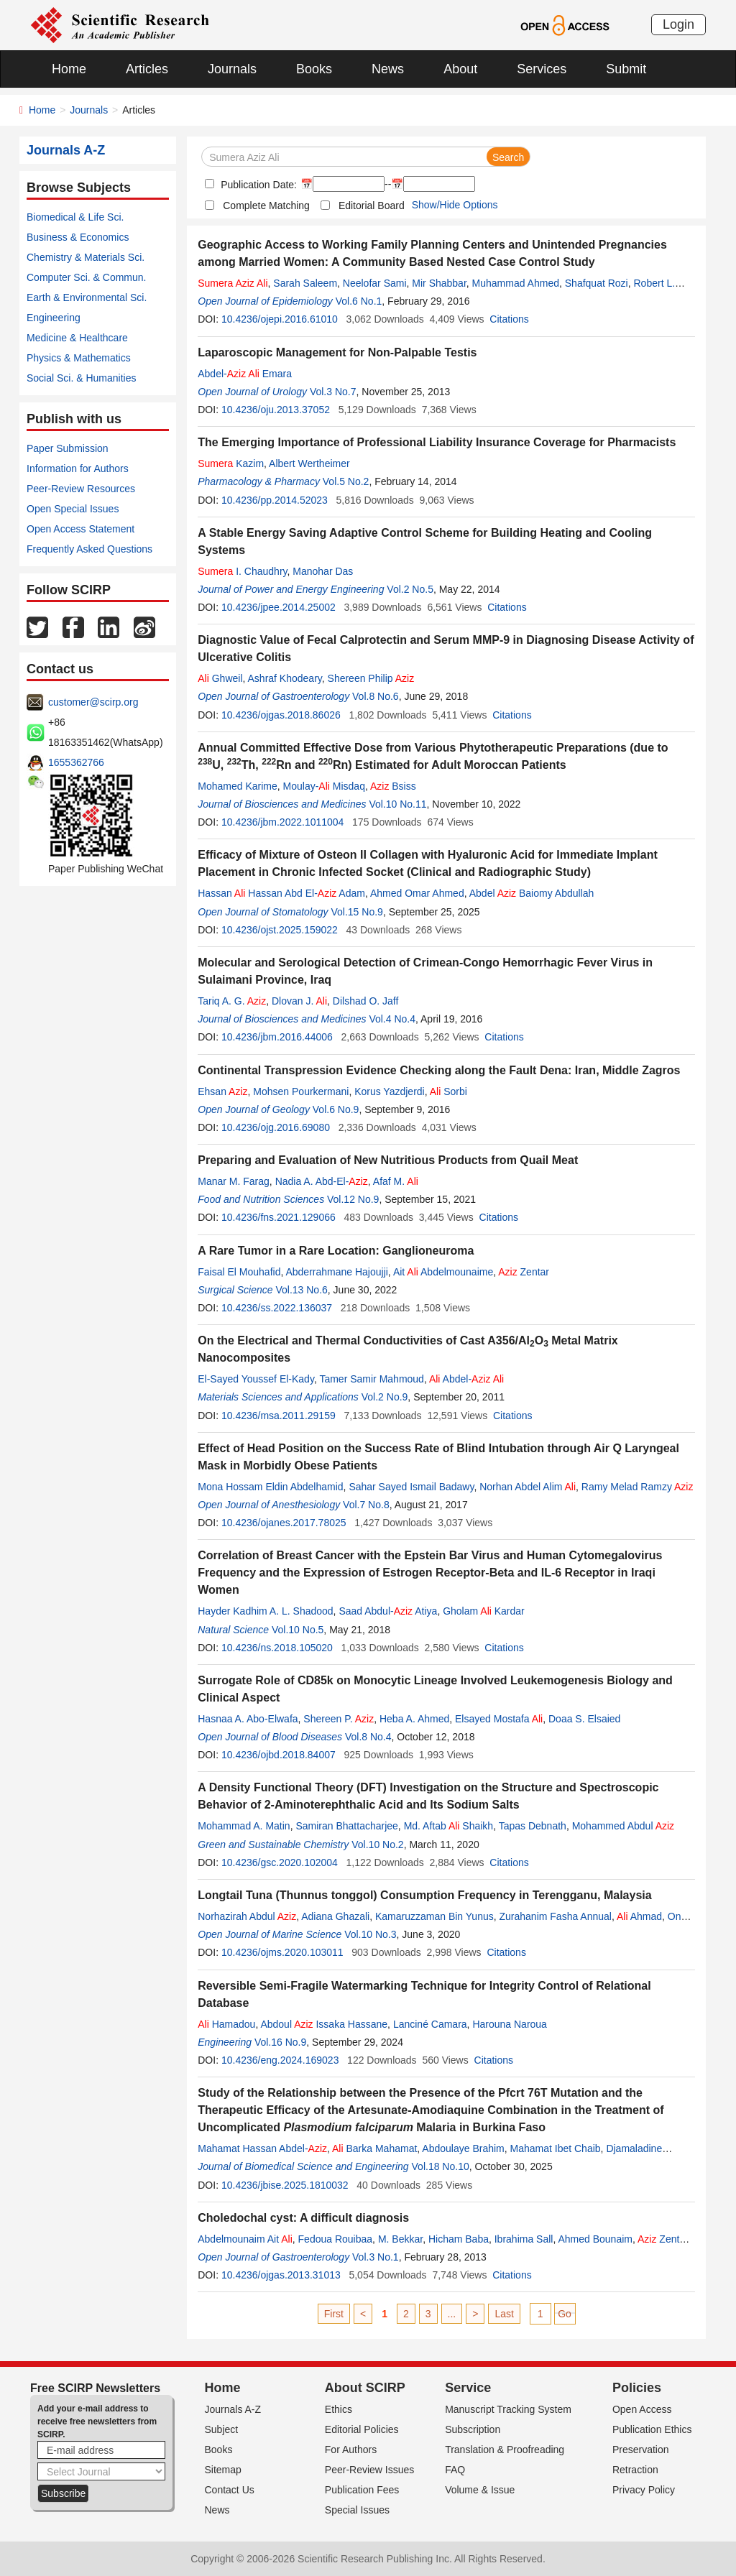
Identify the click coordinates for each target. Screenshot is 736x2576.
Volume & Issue (480, 2490)
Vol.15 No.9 (356, 912)
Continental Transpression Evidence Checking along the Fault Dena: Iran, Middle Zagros (439, 1070)
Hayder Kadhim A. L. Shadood (265, 1611)
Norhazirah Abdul (247, 1916)
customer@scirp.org (93, 702)
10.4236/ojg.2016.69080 (275, 1127)
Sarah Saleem (305, 283)
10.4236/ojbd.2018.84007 (278, 1754)
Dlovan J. (299, 1001)
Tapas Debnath (532, 1826)
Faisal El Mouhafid (239, 1272)
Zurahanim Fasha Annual (556, 1916)
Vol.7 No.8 (366, 1504)
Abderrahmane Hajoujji (336, 1272)
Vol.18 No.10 (440, 2166)
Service (468, 2388)
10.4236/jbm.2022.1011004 (282, 822)
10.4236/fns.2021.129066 (278, 1217)
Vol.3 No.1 (375, 2257)
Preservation (640, 2449)
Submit (626, 69)
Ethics (338, 2409)
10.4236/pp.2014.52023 (274, 500)
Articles (147, 69)
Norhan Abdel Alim (527, 1486)
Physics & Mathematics (79, 358)
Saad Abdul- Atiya (388, 1611)
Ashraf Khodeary (285, 678)
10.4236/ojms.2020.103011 (282, 1952)
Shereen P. (338, 1719)
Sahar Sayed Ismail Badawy (411, 1486)
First (334, 2313)
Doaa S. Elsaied (584, 1719)
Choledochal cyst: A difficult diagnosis (303, 2218)
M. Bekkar (400, 2239)
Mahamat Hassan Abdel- (262, 2148)
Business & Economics (78, 237)
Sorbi (448, 1091)
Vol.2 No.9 (385, 1397)
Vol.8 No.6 (375, 696)
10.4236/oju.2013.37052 (275, 409)
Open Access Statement (80, 529)
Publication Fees (362, 2490)
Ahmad (639, 1916)
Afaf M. (395, 1181)
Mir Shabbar (439, 283)
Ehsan (222, 1091)
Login (678, 24)
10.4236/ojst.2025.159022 (279, 930)
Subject (222, 2429)
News (388, 69)
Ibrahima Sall (523, 2239)
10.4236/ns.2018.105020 (277, 1647)
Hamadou (226, 2024)
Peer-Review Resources (81, 488)
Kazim (231, 463)
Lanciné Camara (430, 2024)
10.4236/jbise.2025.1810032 (285, 2185)
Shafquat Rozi (596, 283)
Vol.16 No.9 (280, 2042)
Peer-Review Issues (370, 2469)
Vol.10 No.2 (377, 1844)
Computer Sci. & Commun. (87, 277)
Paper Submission (68, 448)
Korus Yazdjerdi (389, 1091)
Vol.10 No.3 (370, 1934)
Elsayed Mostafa (499, 1719)
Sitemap (223, 2469)
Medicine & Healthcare (77, 337)
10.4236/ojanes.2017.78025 (283, 1522)
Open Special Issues (73, 508)
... (452, 2313)
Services (541, 69)
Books (314, 69)
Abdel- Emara (245, 373)
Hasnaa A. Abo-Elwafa (248, 1719)
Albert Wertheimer (309, 463)
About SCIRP (365, 2388)
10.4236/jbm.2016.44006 (277, 1037)
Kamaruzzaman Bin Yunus (434, 1916)
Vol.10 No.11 (397, 804)
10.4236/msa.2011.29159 (278, 1415)
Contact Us (229, 2490)
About (460, 69)
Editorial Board (372, 205)
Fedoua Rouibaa (335, 2239)
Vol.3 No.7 (333, 391)
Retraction (635, 2469)
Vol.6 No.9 (336, 1109)
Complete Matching (266, 205)
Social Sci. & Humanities (82, 378)
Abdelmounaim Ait (245, 2239)
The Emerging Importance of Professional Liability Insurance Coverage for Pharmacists (437, 442)
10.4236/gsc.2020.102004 (279, 1862)
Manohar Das (323, 571)
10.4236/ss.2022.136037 (276, 1308)
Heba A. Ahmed (414, 1719)
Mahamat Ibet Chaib (555, 2148)
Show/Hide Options (455, 205)
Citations (508, 319)
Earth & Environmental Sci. (87, 297)
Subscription (472, 2429)
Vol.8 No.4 (368, 1736)
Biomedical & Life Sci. (75, 217)
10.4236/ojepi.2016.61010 (279, 319)
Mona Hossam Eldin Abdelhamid (270, 1486)
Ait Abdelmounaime (443, 1272)
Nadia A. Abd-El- (321, 1181)
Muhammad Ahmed (515, 283)
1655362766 (76, 762)
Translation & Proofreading (504, 2449)
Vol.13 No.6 (301, 1290)
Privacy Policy (643, 2490)
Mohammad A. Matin (244, 1826)
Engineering (53, 317)
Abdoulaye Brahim (463, 2148)
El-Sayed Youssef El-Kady (256, 1379)
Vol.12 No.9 (353, 1199)
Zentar (523, 1272)
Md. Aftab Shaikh (449, 1826)
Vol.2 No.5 (410, 589)
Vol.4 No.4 (392, 1019)
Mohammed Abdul (623, 1826)
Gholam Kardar (484, 1611)
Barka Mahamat (374, 2148)
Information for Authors (78, 468)
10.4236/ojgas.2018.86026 (281, 715)
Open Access (642, 2409)
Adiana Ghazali (335, 1916)
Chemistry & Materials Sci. (85, 257)
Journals (232, 69)
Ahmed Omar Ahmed (417, 893)
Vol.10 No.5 (297, 1629)
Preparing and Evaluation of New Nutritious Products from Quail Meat (388, 1160)
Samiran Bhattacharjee (346, 1826)
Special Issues (357, 2510)
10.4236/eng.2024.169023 (280, 2060)
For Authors (351, 2449)
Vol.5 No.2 (346, 481)
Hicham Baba (458, 2239)
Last (503, 2313)
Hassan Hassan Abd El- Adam (281, 893)
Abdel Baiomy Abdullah (531, 893)
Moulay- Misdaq (324, 786)
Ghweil (220, 678)
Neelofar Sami (375, 283)
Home (69, 69)
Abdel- (466, 1379)
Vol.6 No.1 (359, 301)
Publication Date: (257, 184)
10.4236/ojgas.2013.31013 (281, 2275)
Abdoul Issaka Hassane (323, 2024)
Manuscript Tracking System (508, 2409)
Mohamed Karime (237, 786)
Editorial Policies (362, 2429)
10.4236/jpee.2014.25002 (278, 607)
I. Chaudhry (242, 571)
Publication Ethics (652, 2429)
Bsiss (393, 786)
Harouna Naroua (509, 2024)
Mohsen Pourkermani (301, 1091)
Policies (636, 2388)
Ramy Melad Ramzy (637, 1486)
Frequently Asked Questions (89, 549)
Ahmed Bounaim (595, 2239)
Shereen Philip (371, 678)
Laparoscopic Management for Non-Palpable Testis (337, 352)
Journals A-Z (233, 2409)
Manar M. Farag (234, 1181)
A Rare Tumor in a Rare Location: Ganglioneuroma (336, 1251)
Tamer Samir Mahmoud (371, 1379)
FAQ (455, 2469)
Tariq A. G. (232, 1001)
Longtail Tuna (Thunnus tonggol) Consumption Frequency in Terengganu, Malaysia (424, 1895)
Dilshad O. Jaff (366, 1001)
